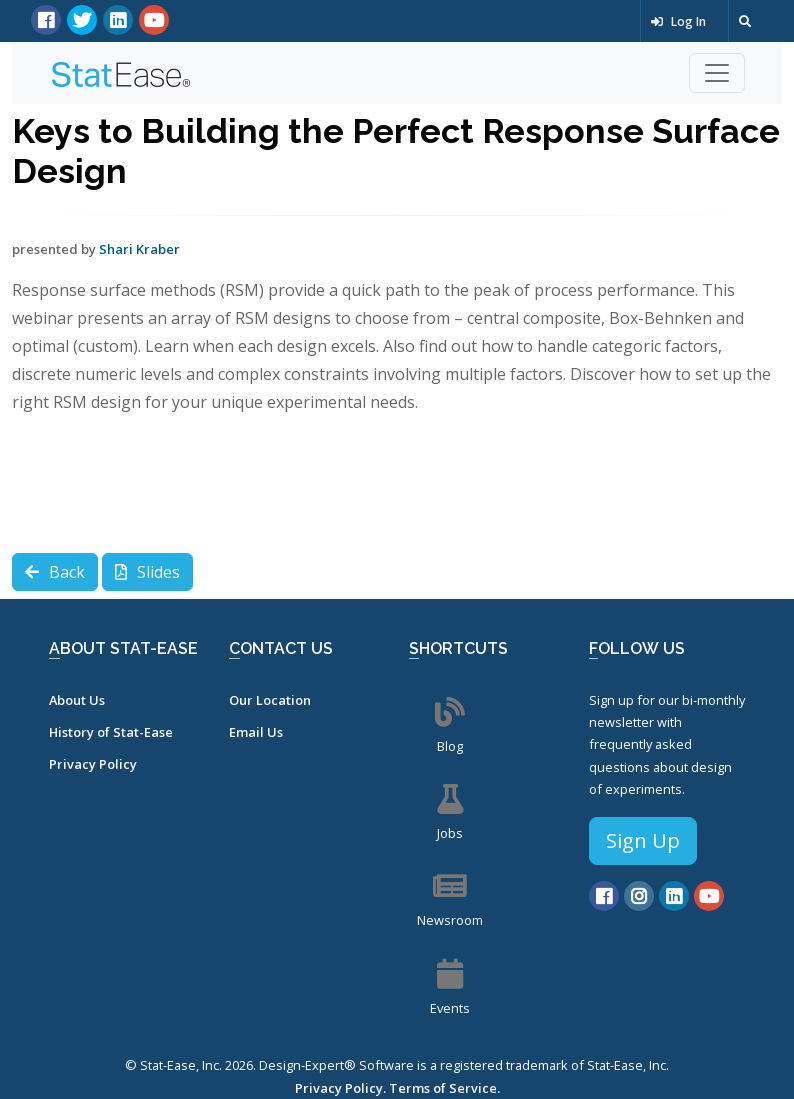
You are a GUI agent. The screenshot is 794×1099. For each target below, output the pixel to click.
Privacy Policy (93, 764)
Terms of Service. (444, 1088)
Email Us (256, 732)
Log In (678, 21)
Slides (147, 572)
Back (55, 572)
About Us (77, 700)
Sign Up (643, 840)
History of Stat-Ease (111, 732)
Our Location (270, 700)
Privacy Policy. (340, 1088)
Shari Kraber (139, 249)
